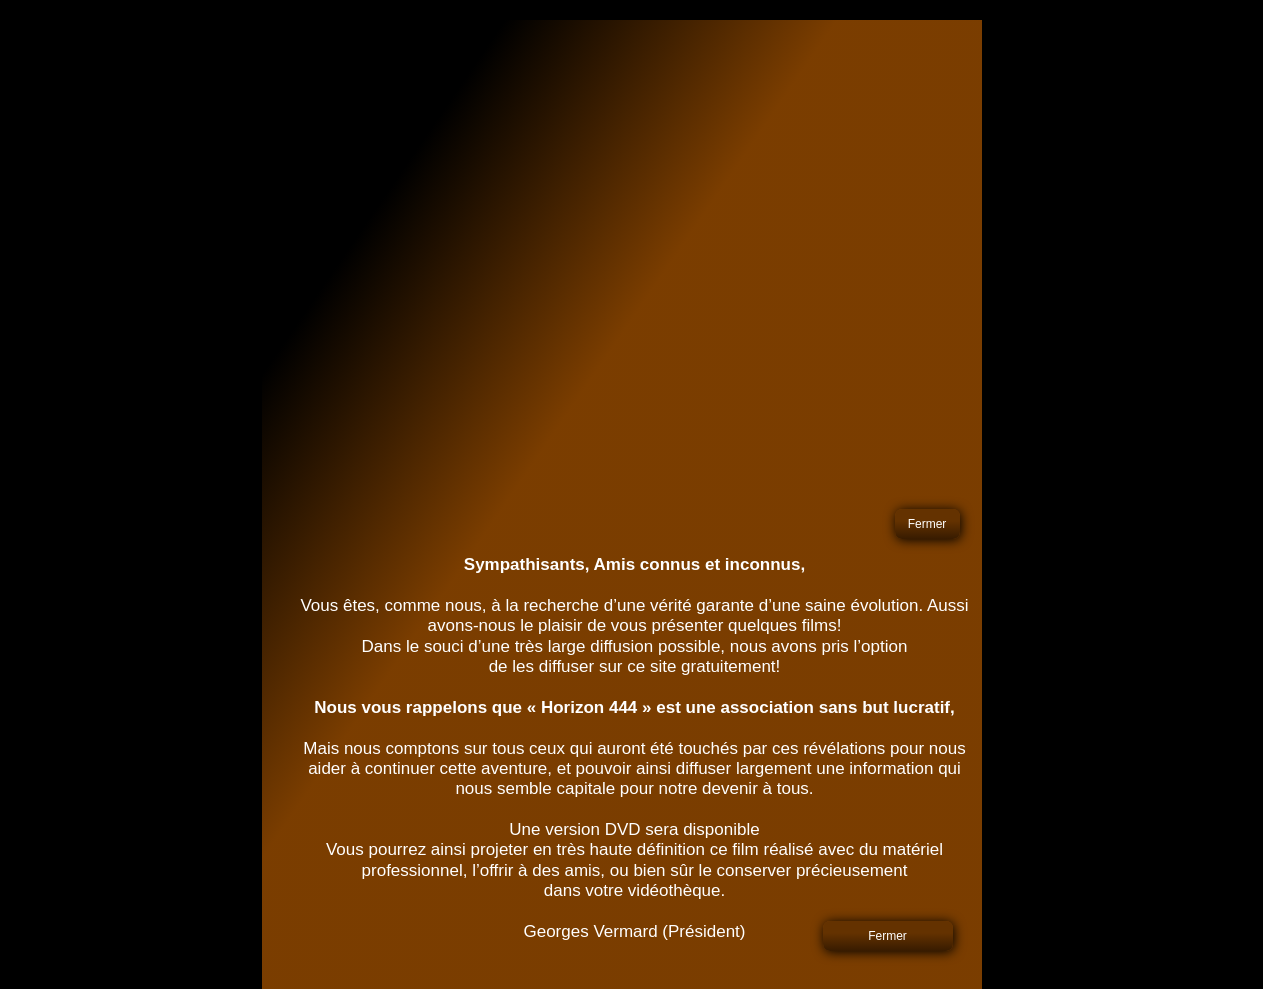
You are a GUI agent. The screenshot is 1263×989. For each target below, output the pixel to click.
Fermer (927, 524)
